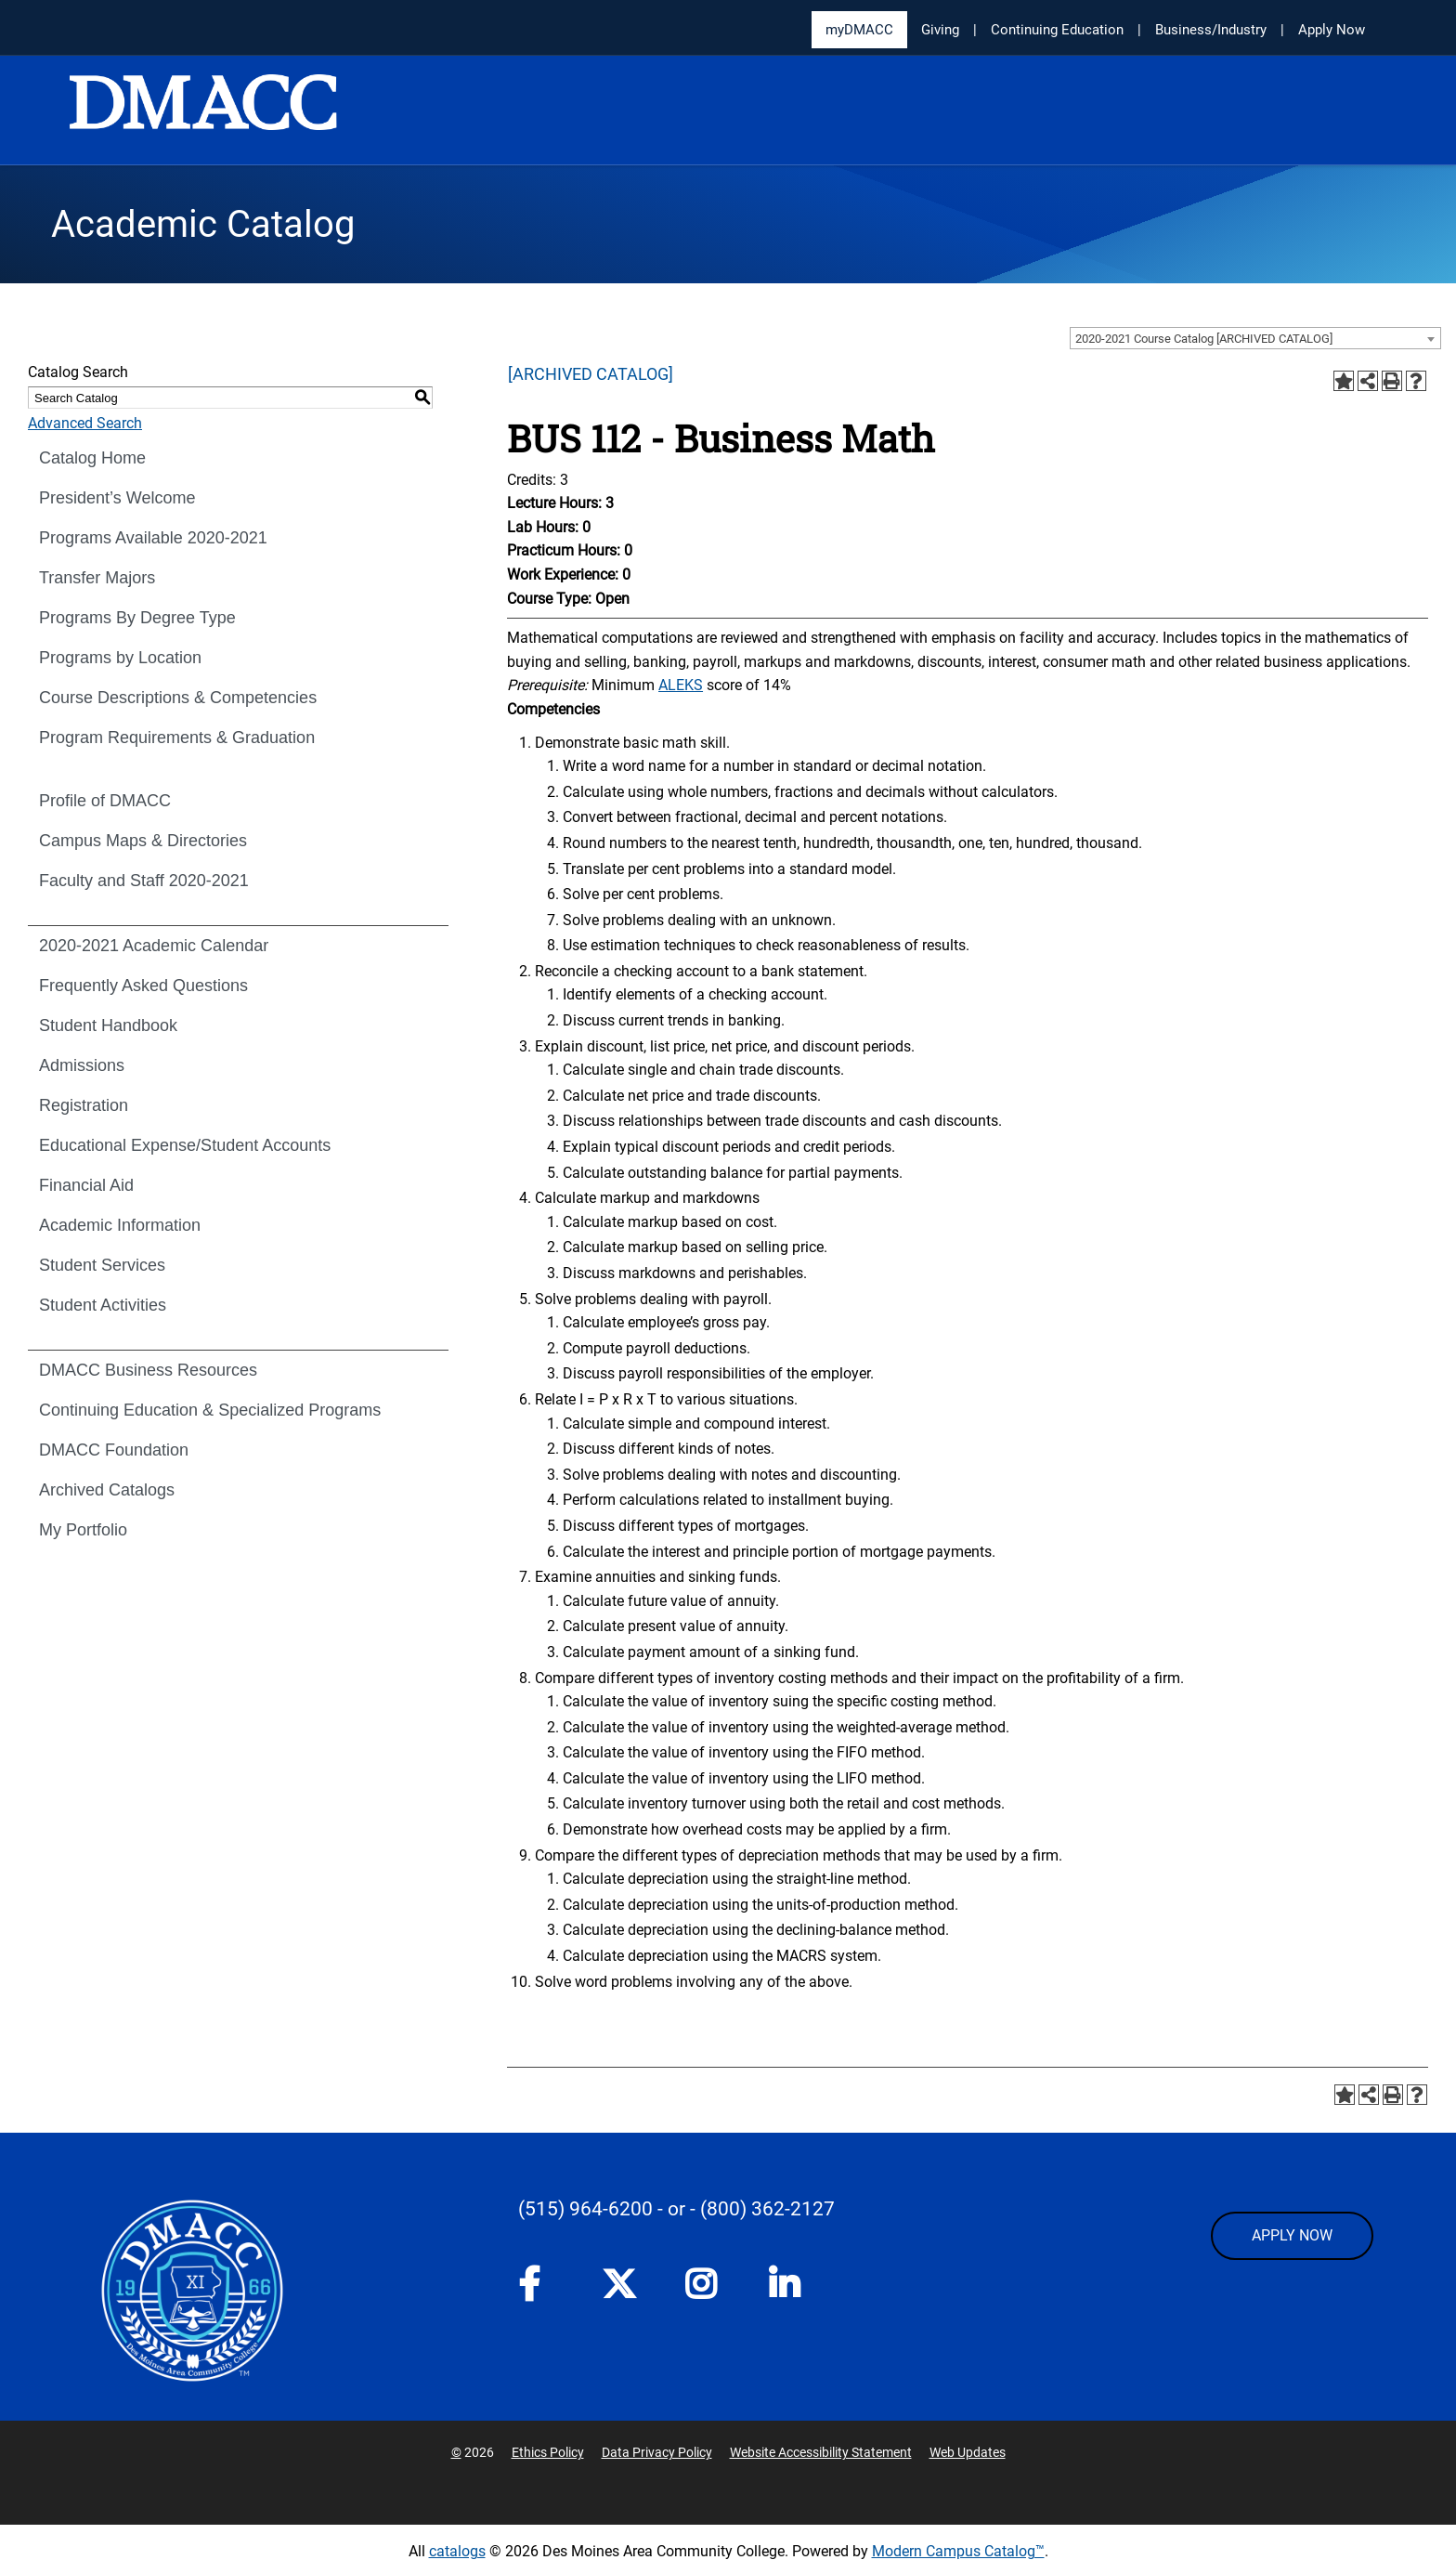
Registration (83, 1105)
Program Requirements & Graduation (177, 737)
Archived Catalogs (107, 1490)
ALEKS (680, 685)
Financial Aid (86, 1185)
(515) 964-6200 (585, 2209)
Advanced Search (85, 423)
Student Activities (102, 1305)
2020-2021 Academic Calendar (153, 945)
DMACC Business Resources (148, 1370)
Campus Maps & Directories (143, 840)
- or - (676, 2209)
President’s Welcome (117, 498)
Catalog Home (92, 458)
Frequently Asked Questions (143, 985)
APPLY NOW (1292, 2235)
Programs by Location (120, 657)
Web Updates (968, 2452)
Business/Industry (1211, 29)
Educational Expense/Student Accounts (185, 1145)
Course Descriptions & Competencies (178, 697)
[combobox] (1255, 338)
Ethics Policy (548, 2452)
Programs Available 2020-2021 (153, 538)
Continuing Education (1057, 29)
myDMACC (859, 29)
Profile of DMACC (105, 800)
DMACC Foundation (113, 1450)
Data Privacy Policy (657, 2452)
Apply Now (1331, 29)
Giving (940, 29)
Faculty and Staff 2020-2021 (144, 880)
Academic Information (120, 1225)
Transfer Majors (97, 577)
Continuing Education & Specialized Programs (210, 1410)
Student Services (102, 1265)
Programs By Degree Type (137, 617)
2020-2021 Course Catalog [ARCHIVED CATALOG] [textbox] (1203, 339)
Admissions (81, 1065)
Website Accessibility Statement (821, 2452)
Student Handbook (108, 1025)
